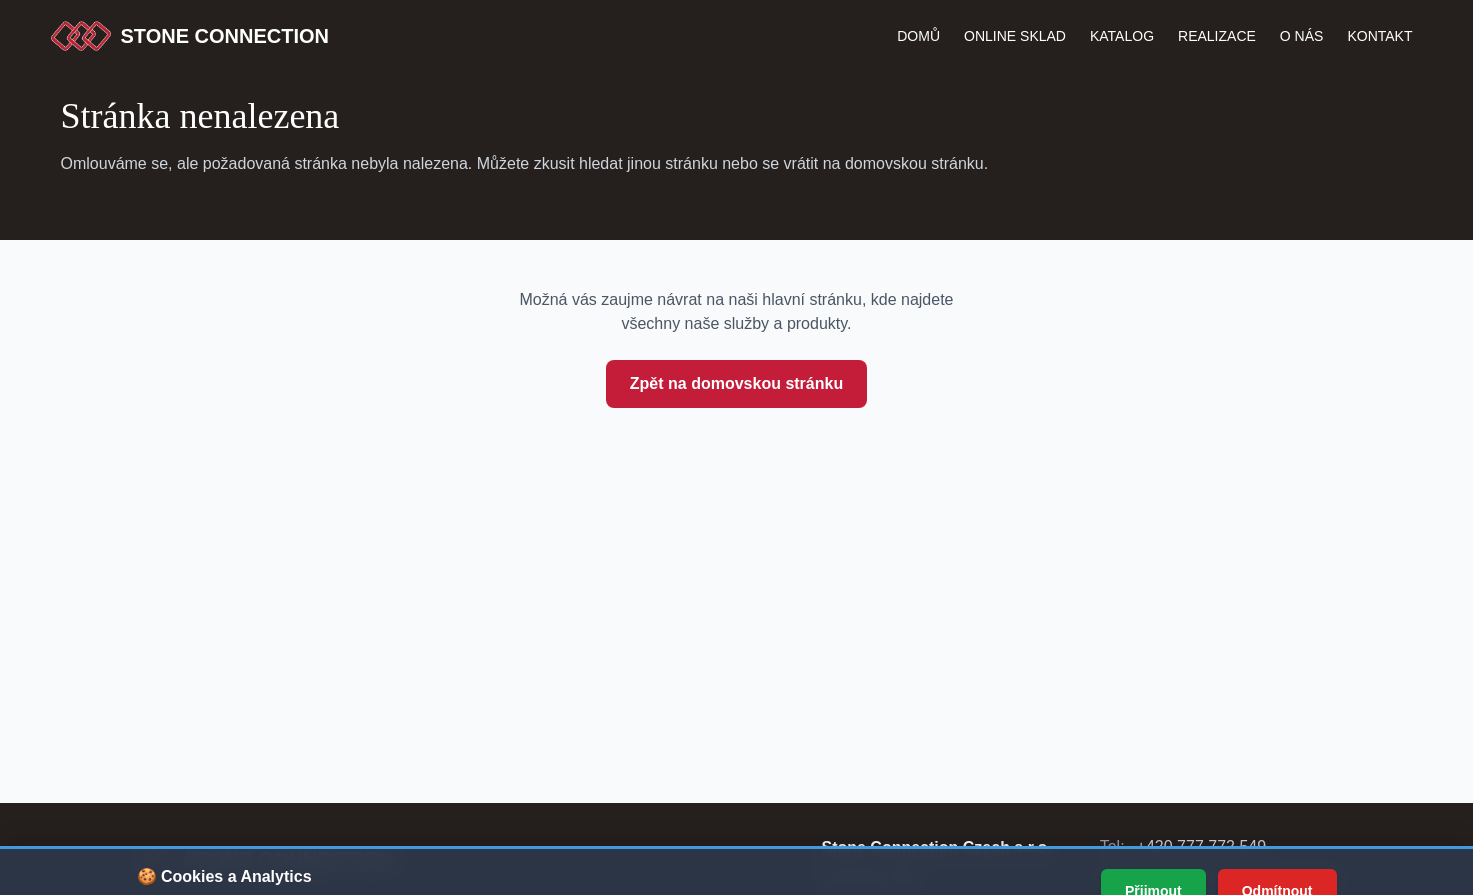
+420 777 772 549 (1201, 846)
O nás (1302, 36)
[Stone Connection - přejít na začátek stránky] (263, 859)
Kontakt (1379, 36)
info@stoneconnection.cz (1250, 876)
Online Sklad (1015, 36)
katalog (1122, 36)
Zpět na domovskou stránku (736, 383)
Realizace (1217, 36)
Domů (918, 36)
